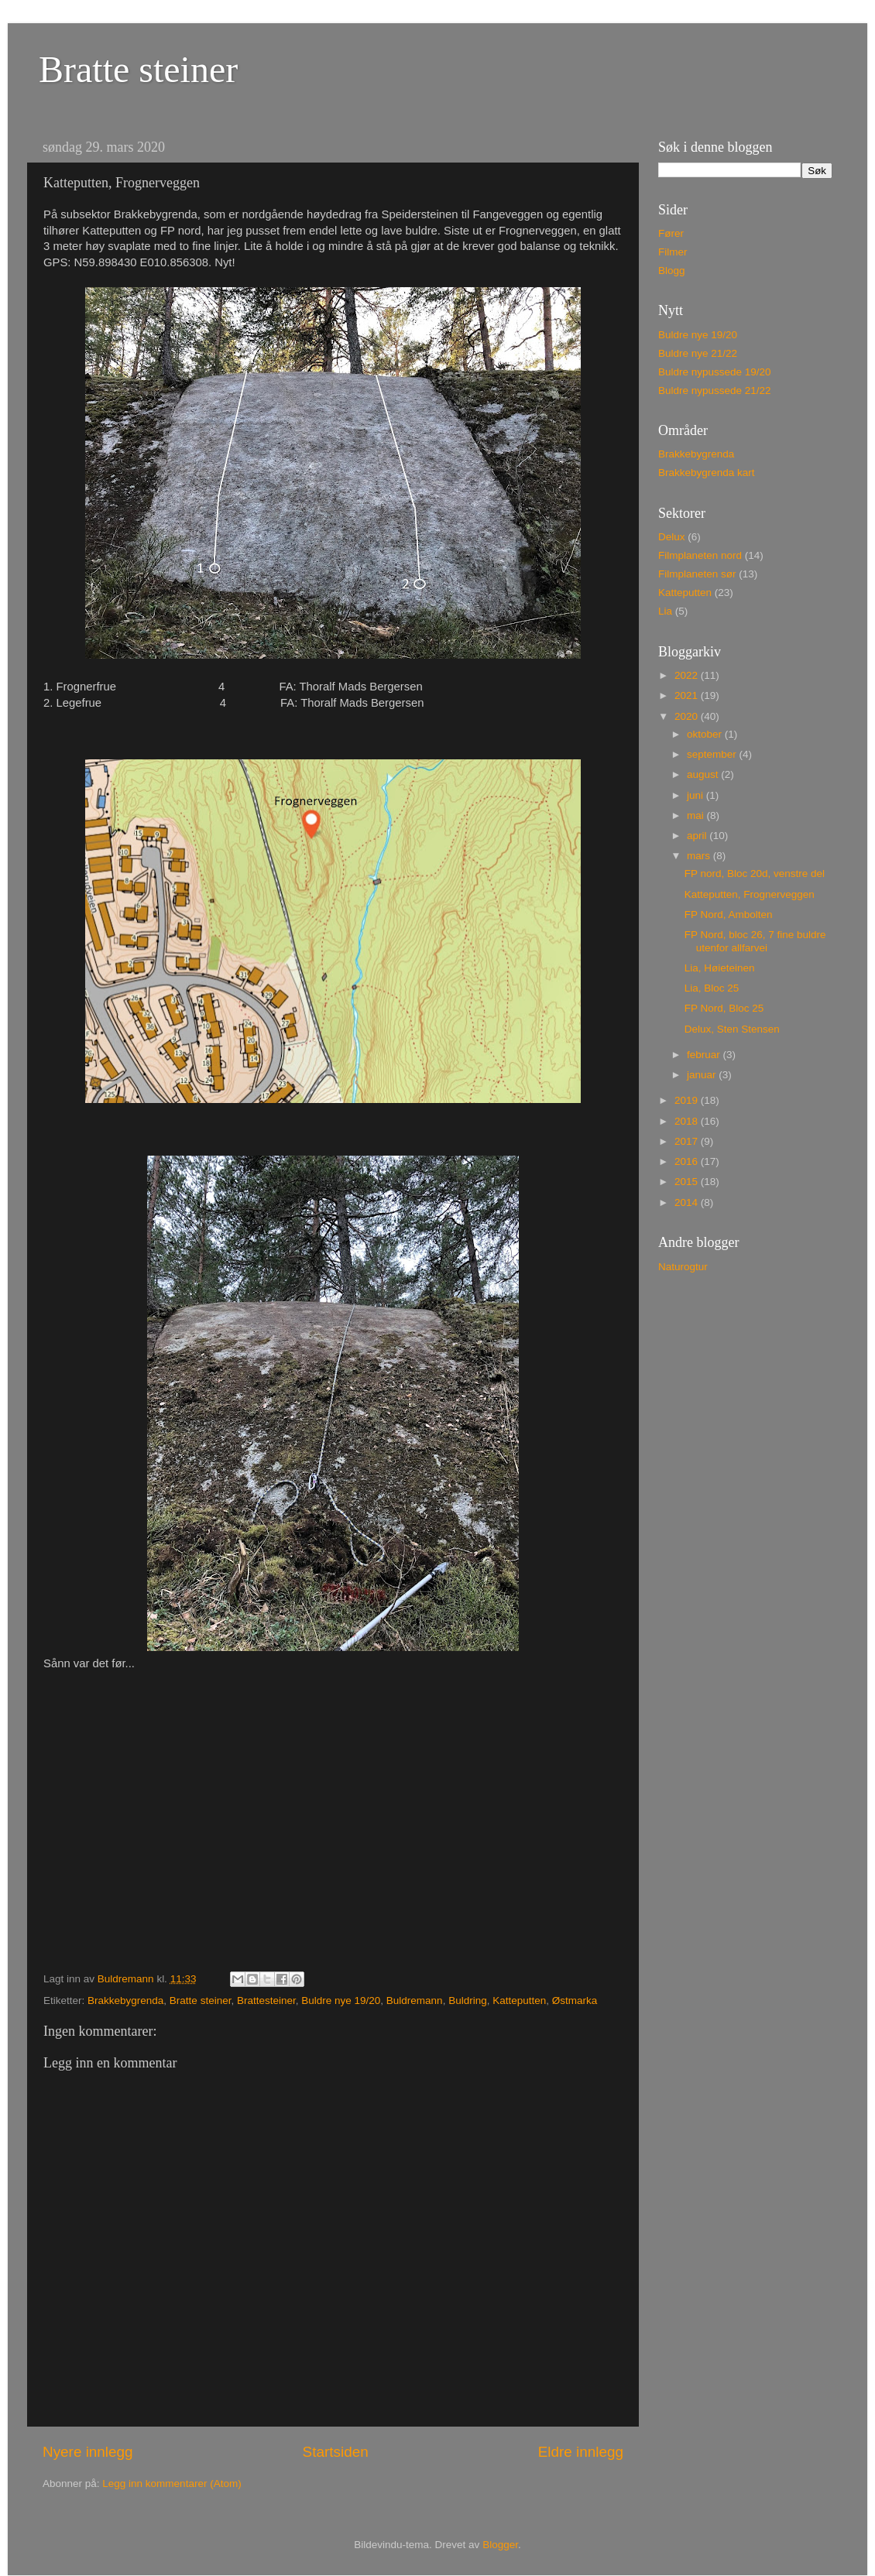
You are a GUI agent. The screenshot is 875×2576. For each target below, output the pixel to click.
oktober (706, 734)
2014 (687, 1202)
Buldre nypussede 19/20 (714, 372)
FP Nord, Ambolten (729, 914)
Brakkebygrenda (125, 2000)
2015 (687, 1181)
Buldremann (414, 2000)
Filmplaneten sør (697, 574)
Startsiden (336, 2452)
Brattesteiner (266, 2000)
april (698, 835)
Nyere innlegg (88, 2452)
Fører (671, 233)
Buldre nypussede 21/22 (714, 390)
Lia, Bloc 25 (712, 988)
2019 (687, 1100)
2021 (687, 695)
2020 (687, 716)
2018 (687, 1121)
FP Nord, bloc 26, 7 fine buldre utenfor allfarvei (755, 941)
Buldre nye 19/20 (340, 2000)
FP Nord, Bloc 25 (724, 1008)
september (713, 754)
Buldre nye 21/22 (697, 353)
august (704, 774)
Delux (671, 537)
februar (705, 1054)
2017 (687, 1141)
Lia (665, 611)
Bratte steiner (138, 69)
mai (697, 815)
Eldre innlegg (580, 2452)
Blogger (500, 2544)
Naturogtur (683, 1267)
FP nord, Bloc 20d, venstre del (755, 873)
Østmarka (575, 2000)
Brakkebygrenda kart (706, 472)
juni (696, 795)
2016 (687, 1161)
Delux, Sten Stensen (732, 1029)
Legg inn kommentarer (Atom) (171, 2483)
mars (700, 856)
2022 (687, 675)
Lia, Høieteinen (720, 968)
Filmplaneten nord (700, 555)
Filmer (673, 252)
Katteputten (519, 2000)
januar (703, 1075)
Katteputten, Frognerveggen (750, 894)
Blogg (671, 270)
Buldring (467, 2000)
